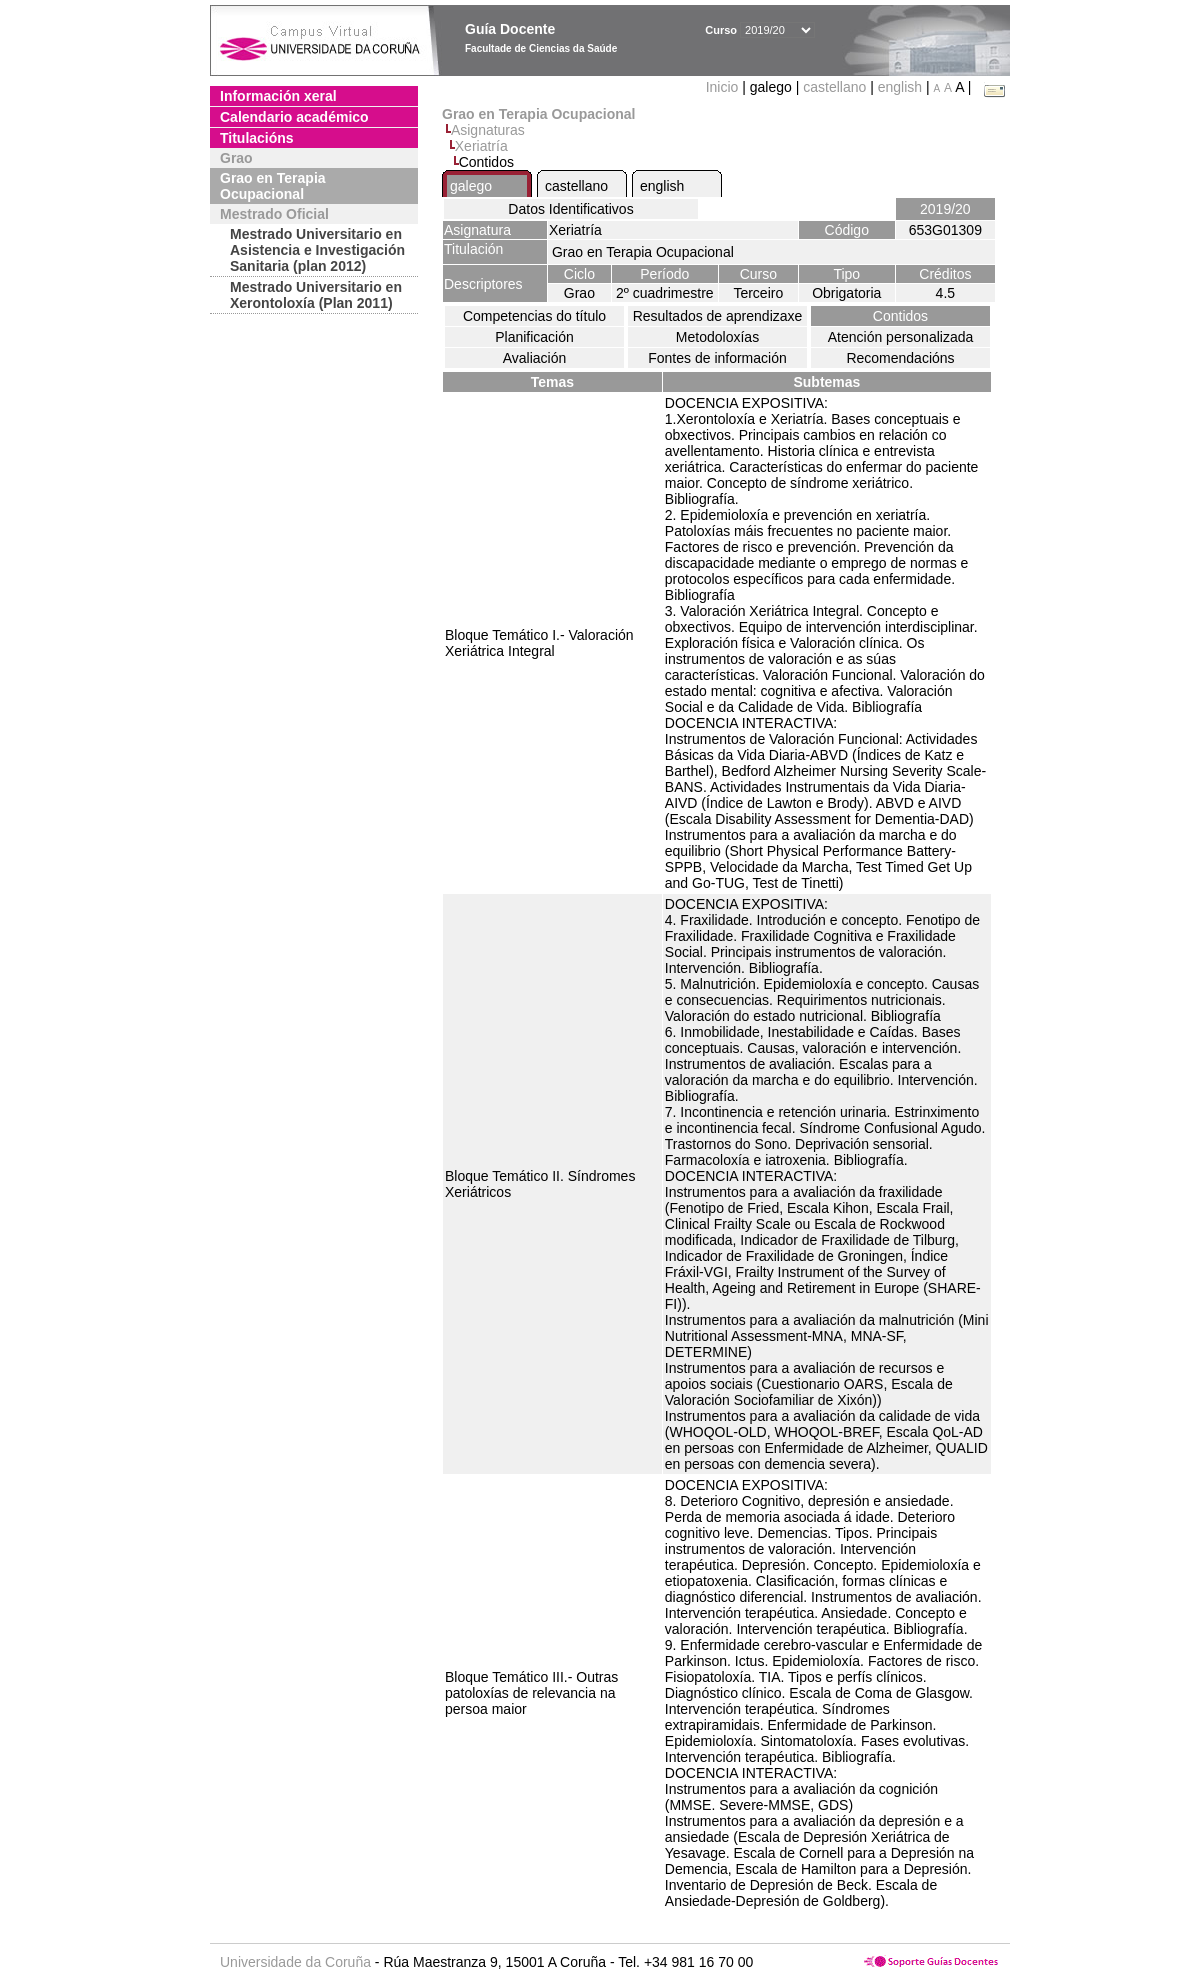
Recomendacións (900, 358)
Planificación (534, 337)
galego (471, 186)
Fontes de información (717, 358)
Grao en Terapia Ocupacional (273, 186)
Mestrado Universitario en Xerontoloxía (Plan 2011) (316, 295)
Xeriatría (481, 146)
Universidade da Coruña (295, 1962)
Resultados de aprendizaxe (718, 316)
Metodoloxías (717, 337)
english (900, 87)
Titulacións (257, 138)
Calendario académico (294, 117)
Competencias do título (534, 316)
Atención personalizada (901, 337)
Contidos (900, 316)
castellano (834, 87)
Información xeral (278, 96)
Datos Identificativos (570, 209)
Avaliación (535, 358)
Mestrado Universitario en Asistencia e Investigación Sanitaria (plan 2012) (317, 250)
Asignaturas (488, 130)
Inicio (724, 87)
